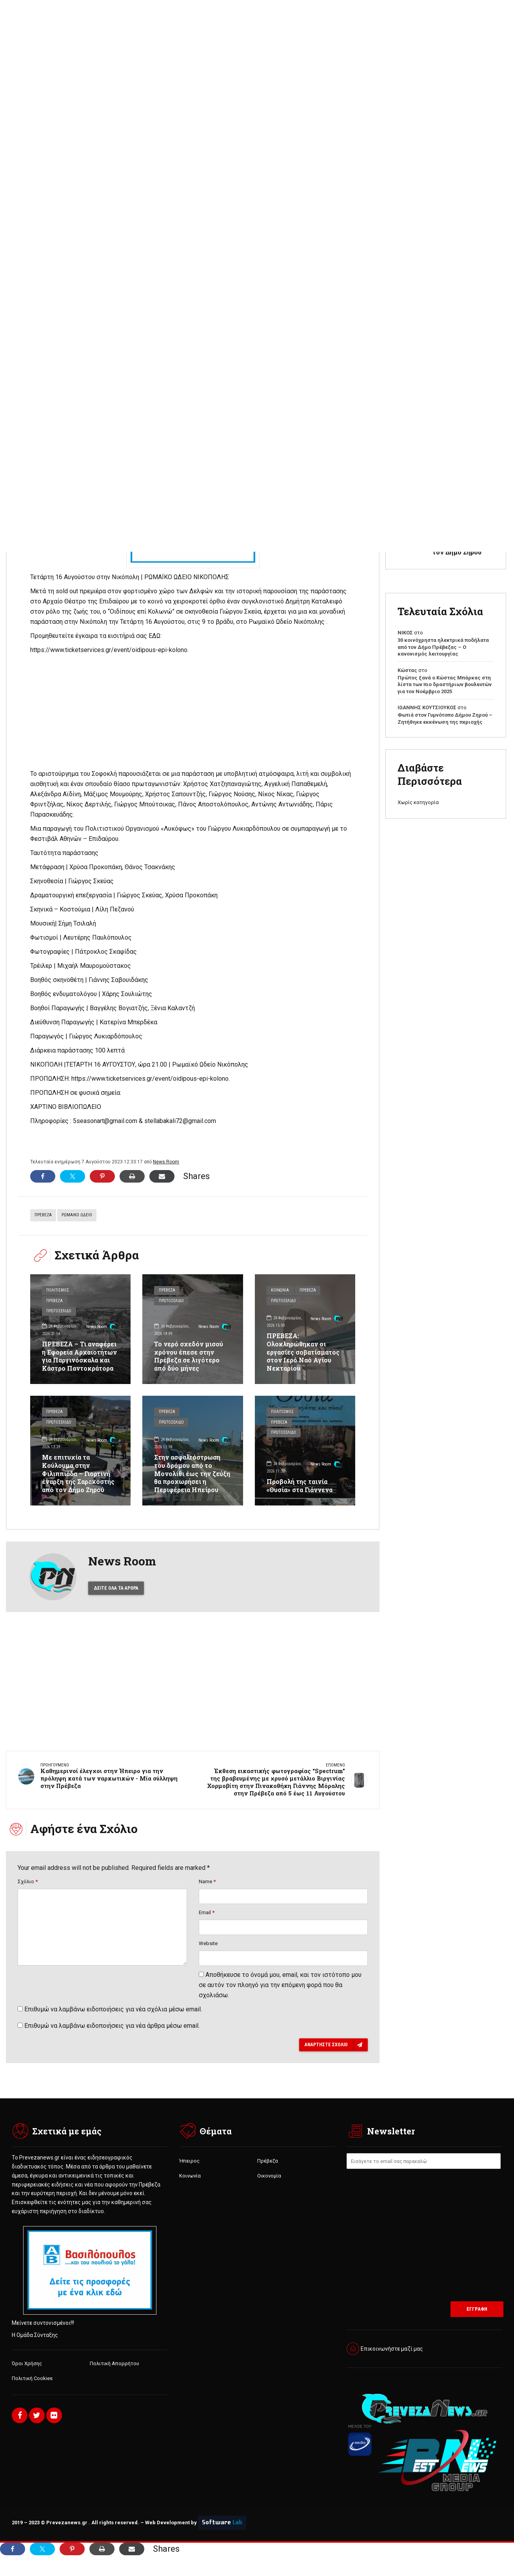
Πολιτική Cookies (32, 2391)
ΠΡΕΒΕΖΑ (43, 1214)
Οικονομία (269, 2188)
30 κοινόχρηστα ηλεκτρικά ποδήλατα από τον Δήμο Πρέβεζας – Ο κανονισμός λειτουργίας (443, 647)
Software (222, 2536)
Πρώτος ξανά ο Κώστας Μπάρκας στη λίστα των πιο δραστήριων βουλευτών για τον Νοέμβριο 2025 (445, 684)
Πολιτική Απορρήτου (114, 2376)
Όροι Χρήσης (27, 2376)
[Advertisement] (257, 138)
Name (207, 1893)
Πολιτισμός (58, 1290)
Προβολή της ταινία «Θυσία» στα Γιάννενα (300, 1485)
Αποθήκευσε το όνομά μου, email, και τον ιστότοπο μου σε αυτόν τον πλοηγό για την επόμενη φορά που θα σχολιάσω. (280, 1997)
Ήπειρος (189, 2173)
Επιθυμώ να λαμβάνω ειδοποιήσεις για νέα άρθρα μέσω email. (112, 2038)
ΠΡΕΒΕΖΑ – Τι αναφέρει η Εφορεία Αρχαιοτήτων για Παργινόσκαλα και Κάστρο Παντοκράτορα (80, 1355)
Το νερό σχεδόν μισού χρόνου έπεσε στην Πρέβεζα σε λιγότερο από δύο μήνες (188, 1355)
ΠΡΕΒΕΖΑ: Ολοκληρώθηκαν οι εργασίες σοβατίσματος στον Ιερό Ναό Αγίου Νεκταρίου (304, 1351)
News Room (166, 1162)
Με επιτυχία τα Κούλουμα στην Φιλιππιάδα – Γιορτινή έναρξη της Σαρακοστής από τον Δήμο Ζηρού (79, 1473)
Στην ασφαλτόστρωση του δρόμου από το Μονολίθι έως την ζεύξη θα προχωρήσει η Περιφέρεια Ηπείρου (192, 1473)
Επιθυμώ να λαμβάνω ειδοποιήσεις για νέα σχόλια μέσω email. (113, 2021)
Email (206, 1924)
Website (208, 1955)
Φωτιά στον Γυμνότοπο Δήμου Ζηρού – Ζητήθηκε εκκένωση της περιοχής (445, 718)
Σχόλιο (28, 1893)
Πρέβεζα (55, 1301)
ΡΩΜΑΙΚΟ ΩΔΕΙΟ (77, 1214)
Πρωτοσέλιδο (60, 1312)
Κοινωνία (280, 1290)
